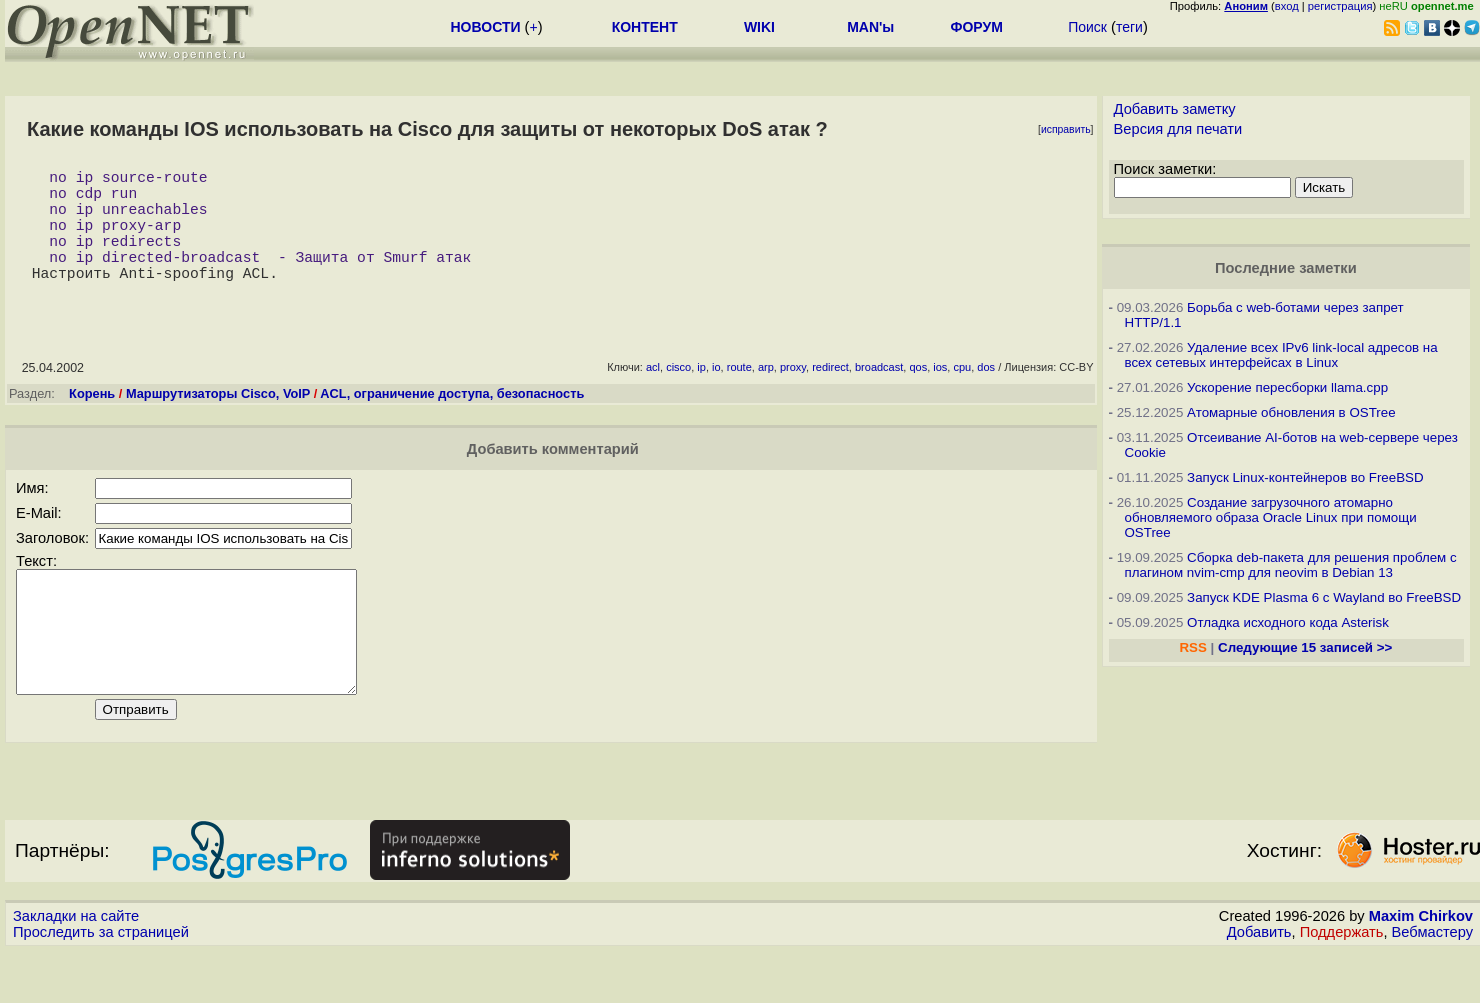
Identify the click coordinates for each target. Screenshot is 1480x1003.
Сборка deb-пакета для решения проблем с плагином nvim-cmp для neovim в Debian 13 (1291, 565)
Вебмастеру (1432, 984)
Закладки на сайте (76, 968)
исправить (1066, 129)
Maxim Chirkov (1421, 968)
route (739, 395)
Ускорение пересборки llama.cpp (1287, 387)
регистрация (1340, 6)
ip (701, 395)
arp (766, 395)
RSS (1192, 647)
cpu (962, 395)
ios (940, 395)
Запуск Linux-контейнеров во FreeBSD (1305, 477)
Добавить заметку (1175, 109)
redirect (830, 395)
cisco (678, 395)
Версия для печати (1178, 129)
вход (1287, 6)
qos (918, 395)
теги (1129, 27)
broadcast (879, 395)
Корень (92, 421)
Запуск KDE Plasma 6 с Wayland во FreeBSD (1324, 597)
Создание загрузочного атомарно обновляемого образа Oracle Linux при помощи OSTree (1271, 517)
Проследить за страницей (101, 984)
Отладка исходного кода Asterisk (1288, 622)
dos (986, 395)
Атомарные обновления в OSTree (1291, 412)
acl (653, 395)
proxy (793, 395)
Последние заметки (1286, 268)
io (716, 395)
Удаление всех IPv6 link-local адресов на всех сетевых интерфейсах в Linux (1281, 355)
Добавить (1259, 984)
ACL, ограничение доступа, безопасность (452, 421)
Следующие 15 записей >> (1305, 647)
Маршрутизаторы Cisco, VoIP (218, 421)
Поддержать (1342, 984)
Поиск (1087, 27)
